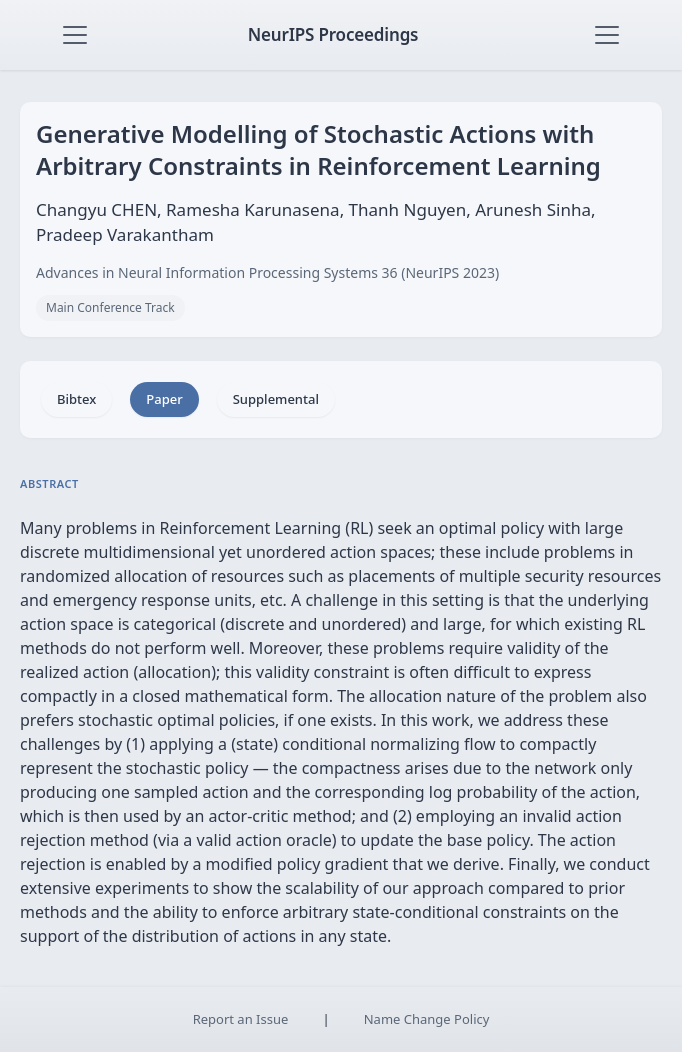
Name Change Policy (427, 1019)
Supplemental (276, 399)
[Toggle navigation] (75, 35)
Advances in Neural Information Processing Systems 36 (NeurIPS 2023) (267, 272)
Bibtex (76, 399)
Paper (164, 399)
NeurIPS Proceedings (333, 34)
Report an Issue (241, 1019)
